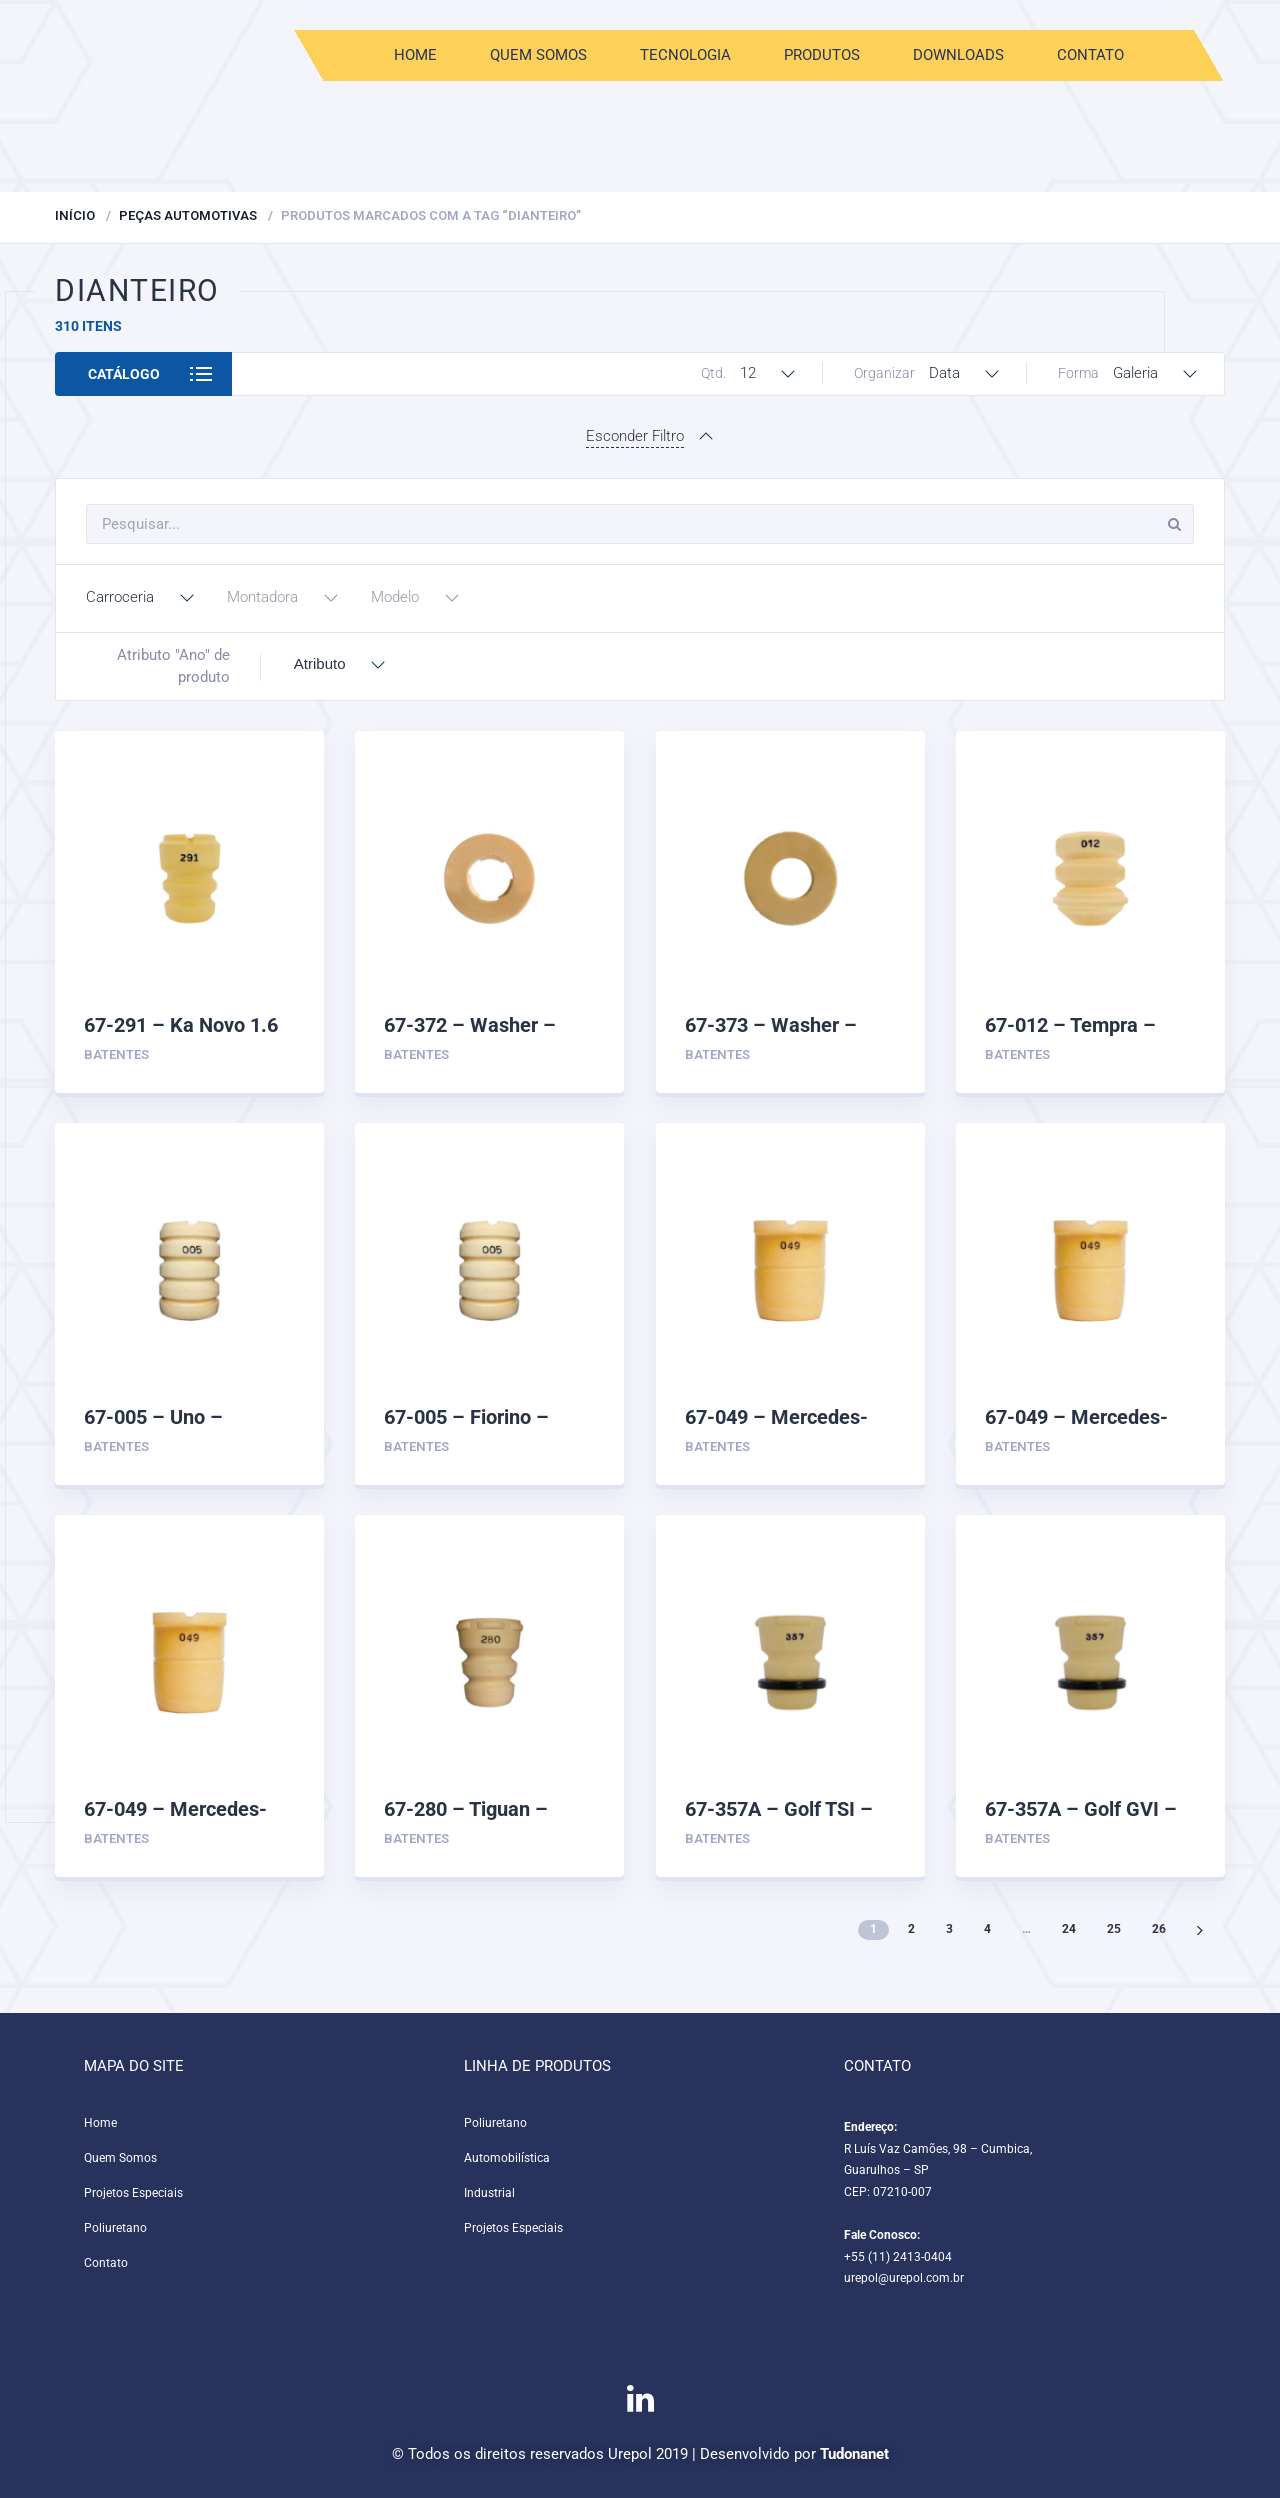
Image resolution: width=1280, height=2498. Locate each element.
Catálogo (124, 374)
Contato (1089, 55)
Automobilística (507, 2158)
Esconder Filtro (635, 436)
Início (75, 215)
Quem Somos (537, 55)
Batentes (116, 1054)
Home (414, 55)
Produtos (821, 55)
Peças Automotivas (188, 215)
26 (1159, 1929)
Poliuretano (115, 2228)
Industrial (489, 2193)
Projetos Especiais (133, 2193)
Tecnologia (684, 55)
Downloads (957, 55)
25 (1114, 1929)
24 (1069, 1929)
